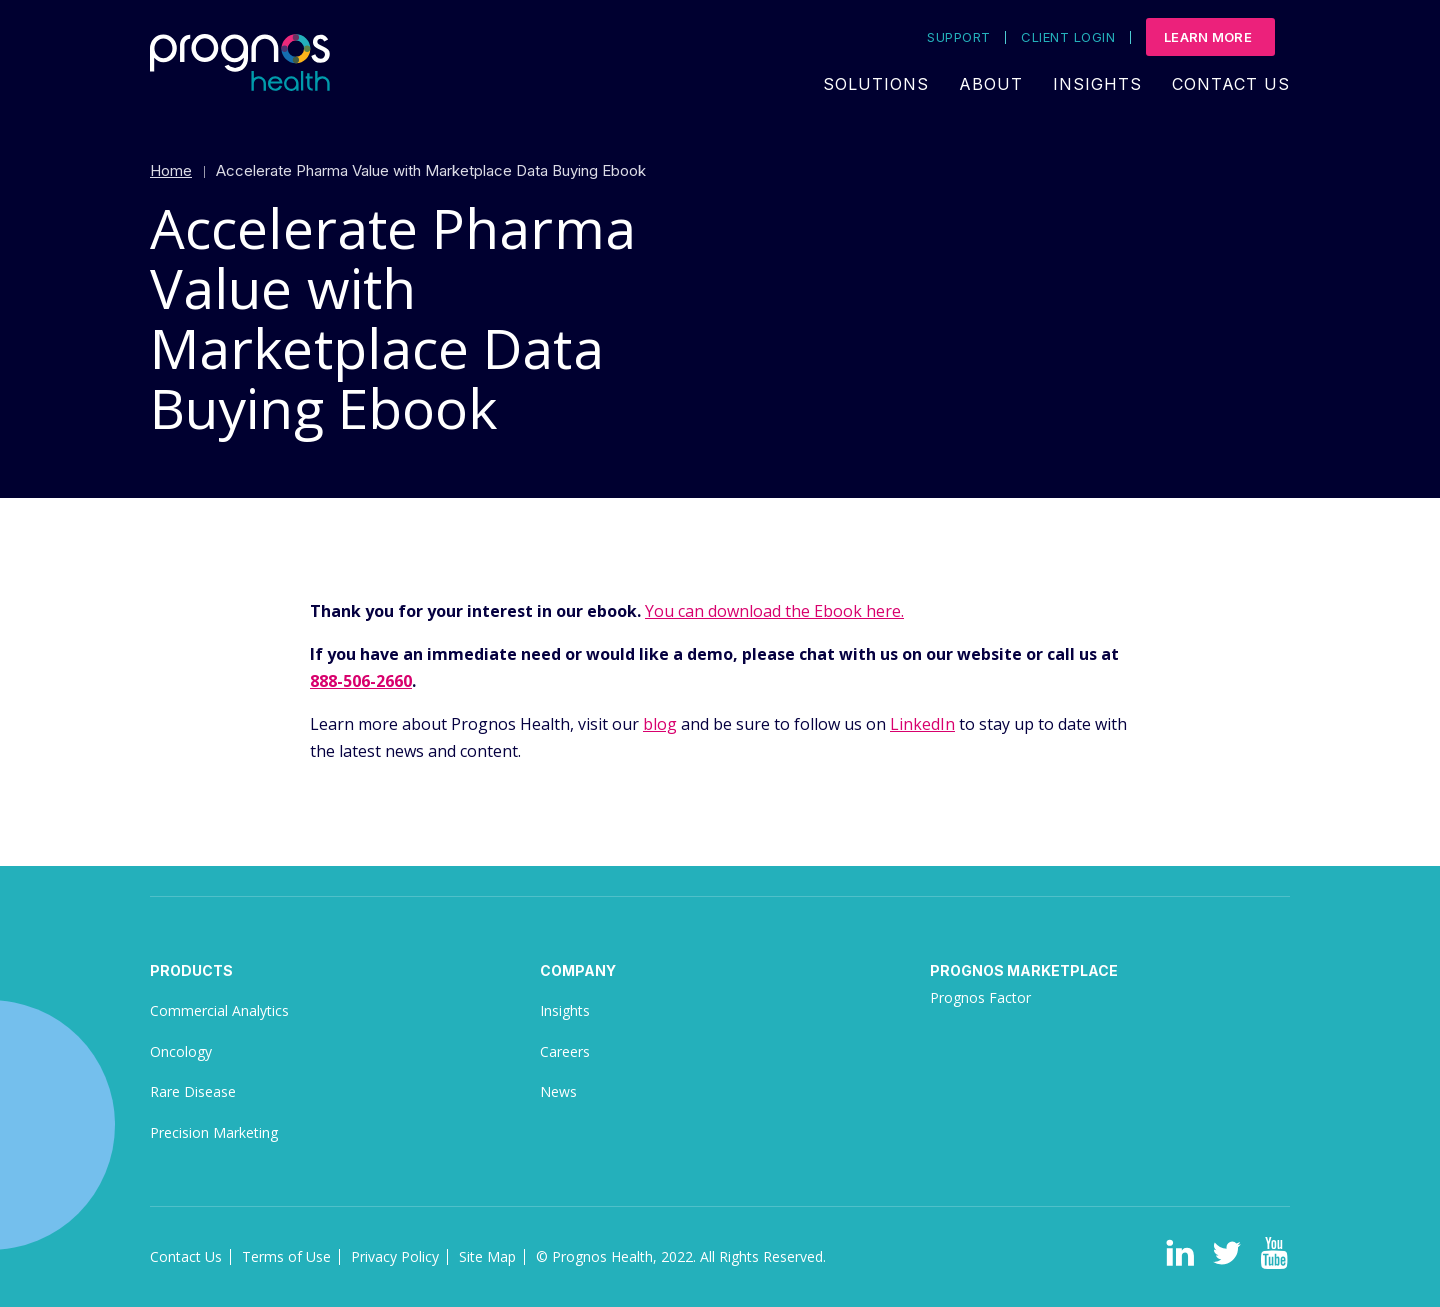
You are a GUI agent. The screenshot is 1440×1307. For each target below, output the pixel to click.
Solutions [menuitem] (876, 84)
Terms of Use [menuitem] (286, 1256)
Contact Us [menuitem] (1231, 84)
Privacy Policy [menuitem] (395, 1256)
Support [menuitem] (958, 37)
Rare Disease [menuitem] (193, 1091)
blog (660, 724)
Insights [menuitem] (1097, 84)
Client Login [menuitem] (1068, 37)
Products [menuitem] (191, 970)
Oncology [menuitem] (181, 1051)
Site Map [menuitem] (487, 1256)
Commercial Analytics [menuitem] (219, 1010)
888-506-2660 (361, 681)
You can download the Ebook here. (774, 611)
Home (171, 170)
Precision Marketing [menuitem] (214, 1132)
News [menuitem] (558, 1091)
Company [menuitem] (578, 970)
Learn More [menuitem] (1208, 37)
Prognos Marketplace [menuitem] (1024, 970)
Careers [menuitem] (565, 1051)
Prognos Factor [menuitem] (980, 997)
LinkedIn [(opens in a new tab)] (922, 724)
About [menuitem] (991, 84)
